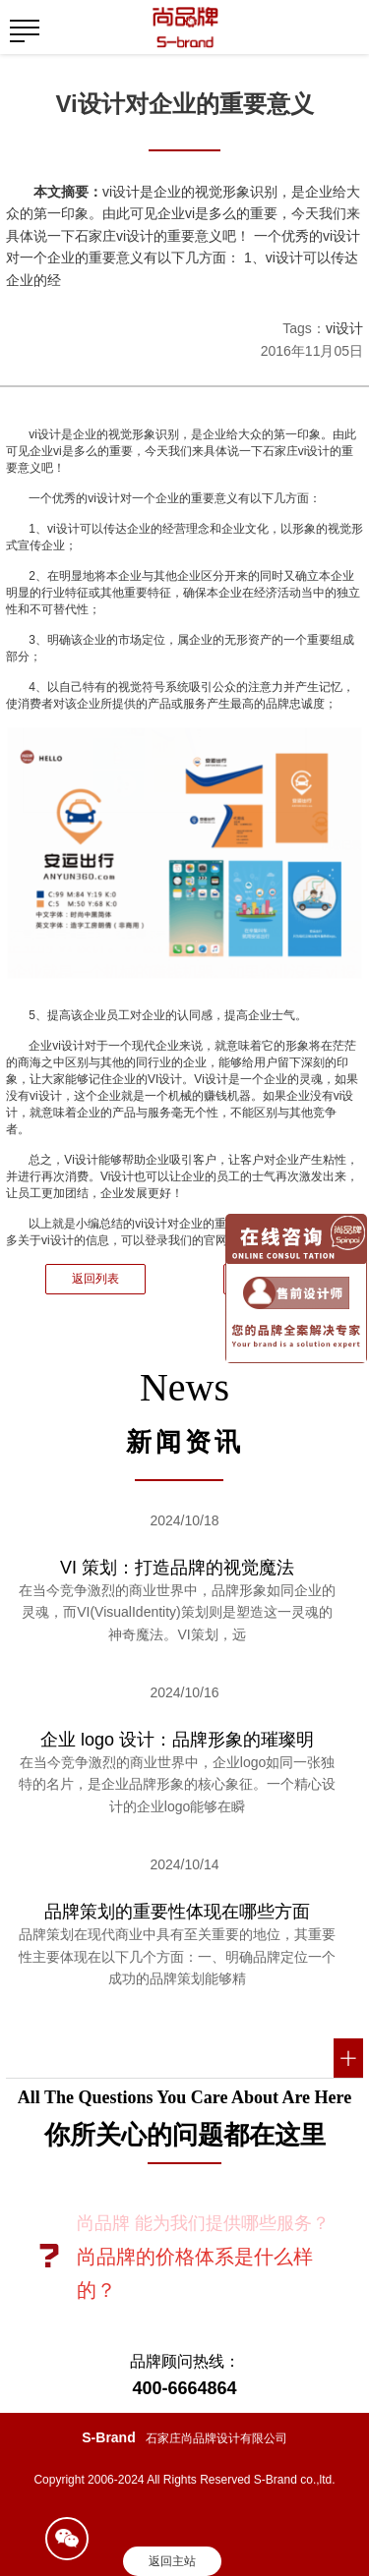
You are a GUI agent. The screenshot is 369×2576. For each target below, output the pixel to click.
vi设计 (344, 328)
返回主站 (172, 2561)
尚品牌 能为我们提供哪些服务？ (203, 2223)
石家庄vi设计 (297, 451)
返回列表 (95, 1279)
